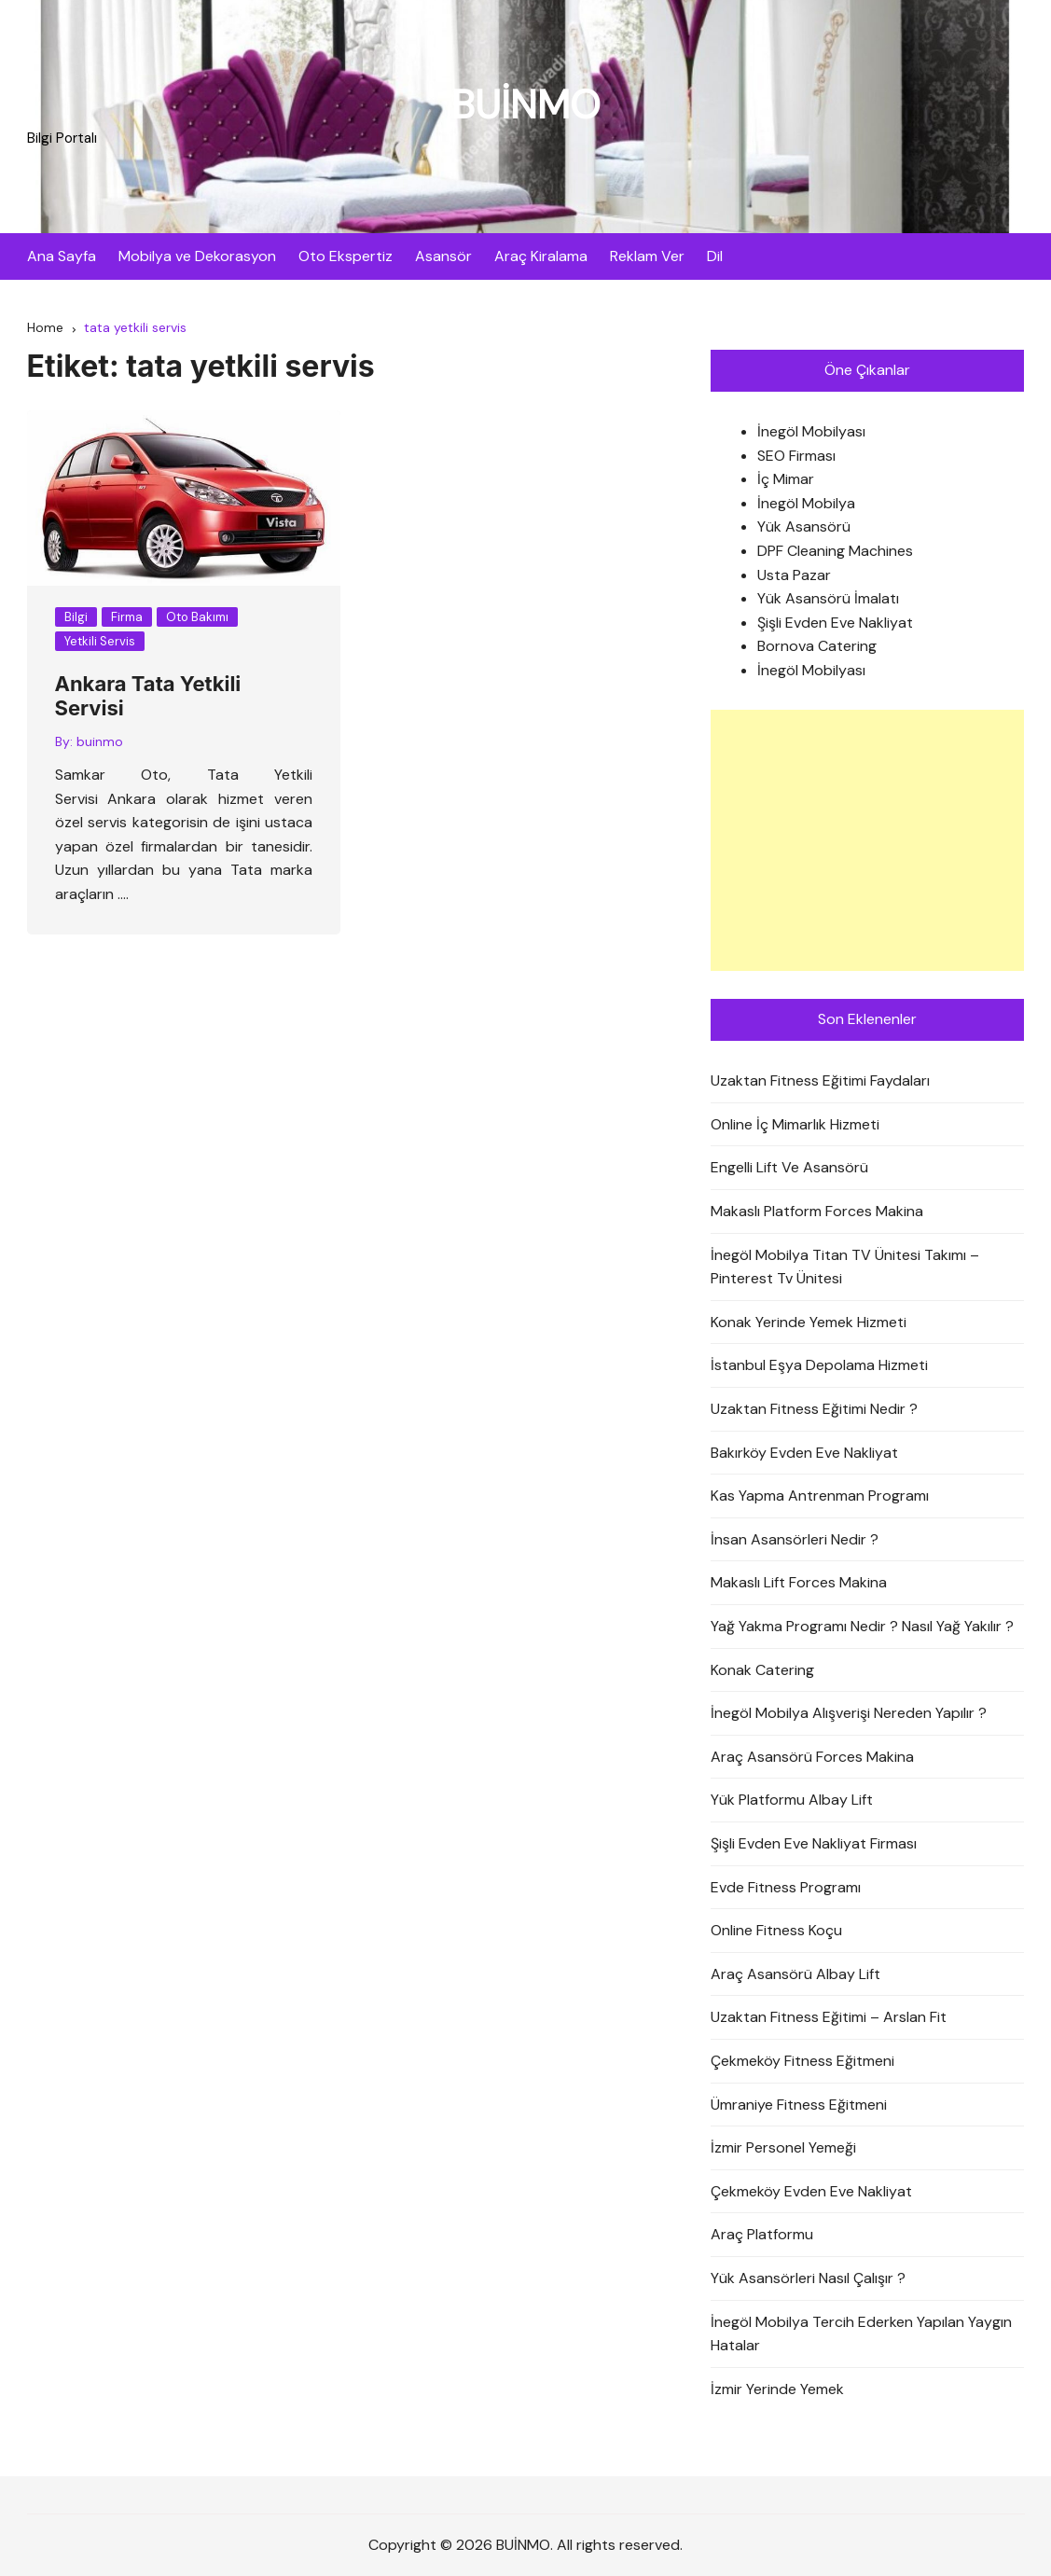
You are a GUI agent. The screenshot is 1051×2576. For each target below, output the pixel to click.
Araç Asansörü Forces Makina (812, 1756)
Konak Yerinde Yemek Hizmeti (808, 1322)
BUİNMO (526, 105)
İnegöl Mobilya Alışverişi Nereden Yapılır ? (849, 1713)
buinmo (99, 741)
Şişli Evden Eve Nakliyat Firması (814, 1843)
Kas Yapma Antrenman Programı (820, 1495)
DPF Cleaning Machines (835, 551)
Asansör (443, 256)
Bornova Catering (817, 646)
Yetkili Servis (99, 641)
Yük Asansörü (803, 526)
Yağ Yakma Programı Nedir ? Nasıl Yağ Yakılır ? (862, 1626)
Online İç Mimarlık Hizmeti (795, 1124)
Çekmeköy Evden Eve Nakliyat (811, 2191)
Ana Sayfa (61, 256)
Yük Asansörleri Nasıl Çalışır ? (808, 2278)
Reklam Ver (647, 256)
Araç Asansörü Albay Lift (795, 1974)
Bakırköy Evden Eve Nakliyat (804, 1452)
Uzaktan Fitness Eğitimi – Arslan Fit (829, 2017)
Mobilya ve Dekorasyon (197, 256)
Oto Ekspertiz (345, 256)
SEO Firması (796, 455)
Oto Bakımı (197, 617)
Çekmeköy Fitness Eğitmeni (802, 2060)
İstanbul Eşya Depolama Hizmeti (819, 1365)
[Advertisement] (868, 840)
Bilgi (76, 617)
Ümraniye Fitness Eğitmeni (799, 2104)
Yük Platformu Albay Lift (792, 1799)
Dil (715, 256)
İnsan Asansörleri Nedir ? (794, 1539)
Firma (127, 617)
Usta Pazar (794, 575)
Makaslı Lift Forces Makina (799, 1582)
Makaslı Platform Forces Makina (817, 1211)
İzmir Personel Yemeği (783, 2147)
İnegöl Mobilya (806, 503)
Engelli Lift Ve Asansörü (789, 1167)
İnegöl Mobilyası (811, 431)
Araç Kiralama (541, 256)
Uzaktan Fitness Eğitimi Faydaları (820, 1080)
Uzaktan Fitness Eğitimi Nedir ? (814, 1409)
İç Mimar (785, 479)
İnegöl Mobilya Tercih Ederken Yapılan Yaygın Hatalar (861, 2334)
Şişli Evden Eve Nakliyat (835, 622)
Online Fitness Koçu (776, 1930)
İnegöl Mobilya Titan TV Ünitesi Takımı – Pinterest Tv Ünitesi (845, 1267)
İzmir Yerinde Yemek (777, 2389)
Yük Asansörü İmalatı (828, 598)
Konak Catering (762, 1670)
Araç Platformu (762, 2234)
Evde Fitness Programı (786, 1887)
